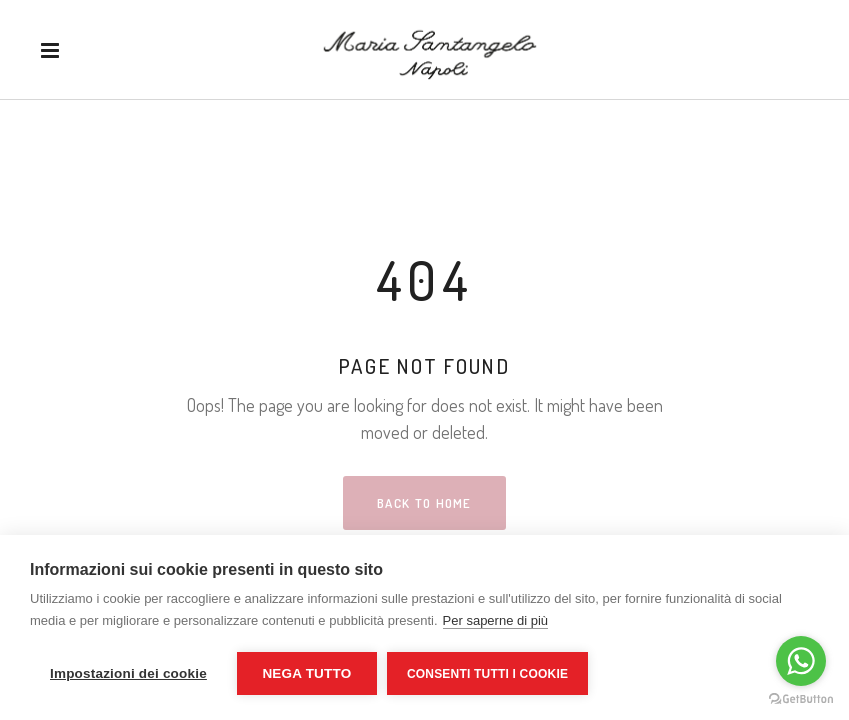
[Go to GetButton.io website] (801, 699)
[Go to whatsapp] (801, 661)
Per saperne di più (496, 620)
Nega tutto (306, 673)
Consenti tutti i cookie (487, 674)
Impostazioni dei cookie (128, 673)
